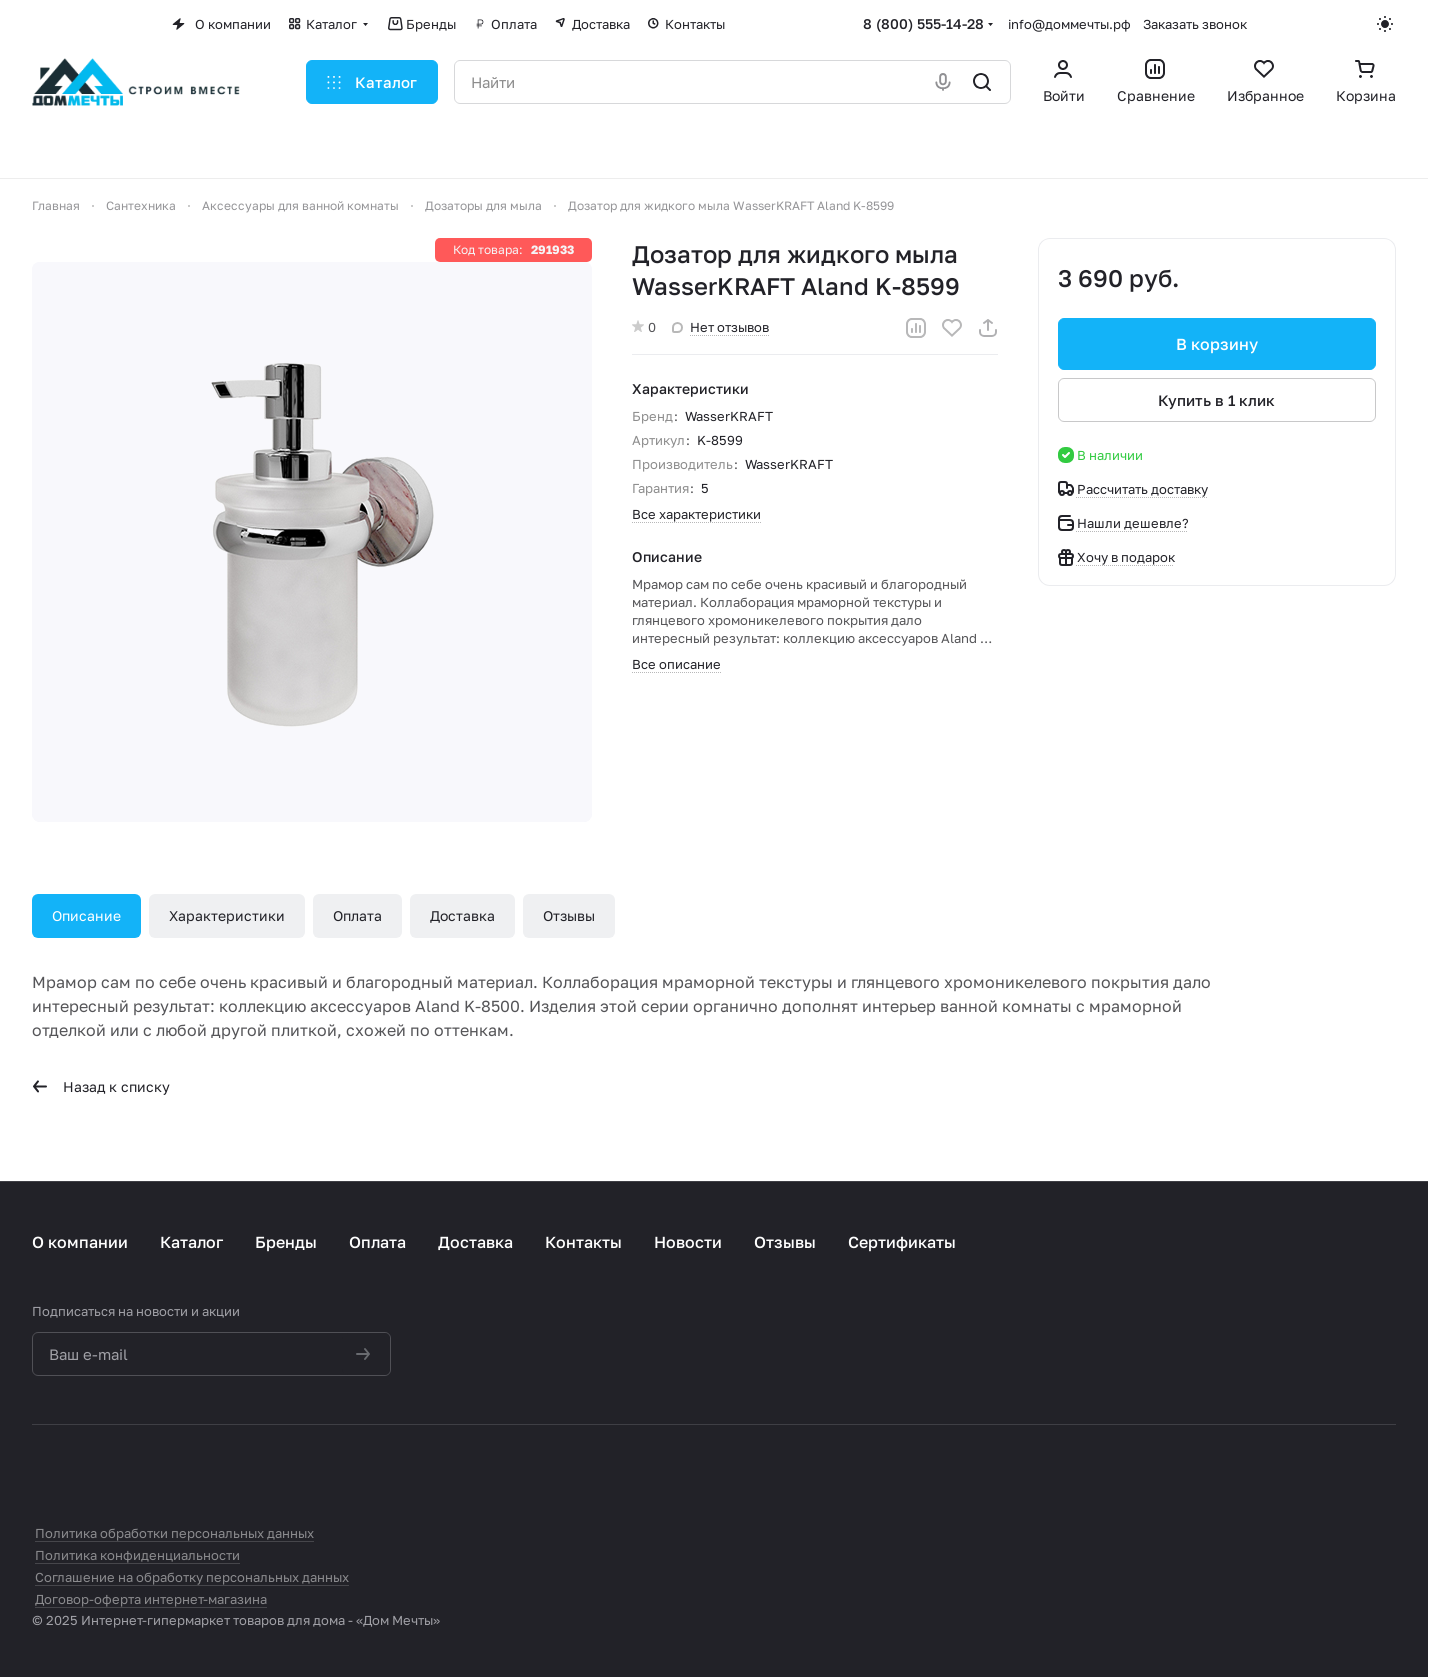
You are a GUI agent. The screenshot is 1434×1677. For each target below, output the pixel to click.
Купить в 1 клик (1217, 400)
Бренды (286, 1242)
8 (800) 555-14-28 (923, 23)
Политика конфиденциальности (137, 1555)
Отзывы (569, 915)
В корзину (1217, 344)
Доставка (462, 915)
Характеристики (227, 915)
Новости (688, 1242)
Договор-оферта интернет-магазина (151, 1599)
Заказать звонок (1195, 24)
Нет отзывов (720, 327)
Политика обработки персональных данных (174, 1533)
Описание (86, 915)
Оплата (357, 915)
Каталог (191, 1242)
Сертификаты (902, 1242)
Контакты (583, 1242)
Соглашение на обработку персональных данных (192, 1577)
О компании (80, 1242)
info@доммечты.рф (1069, 24)
